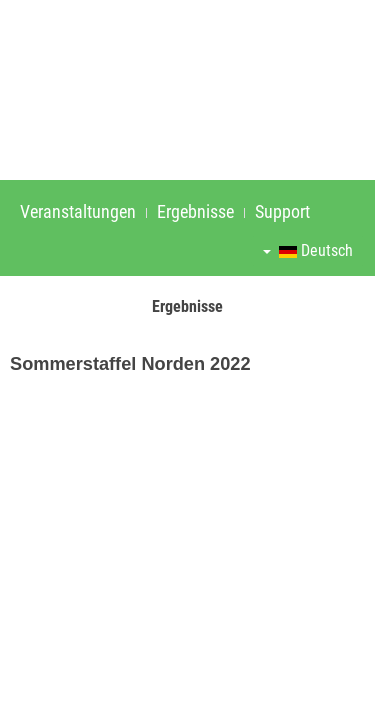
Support (282, 211)
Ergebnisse (195, 211)
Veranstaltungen (78, 211)
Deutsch (308, 250)
